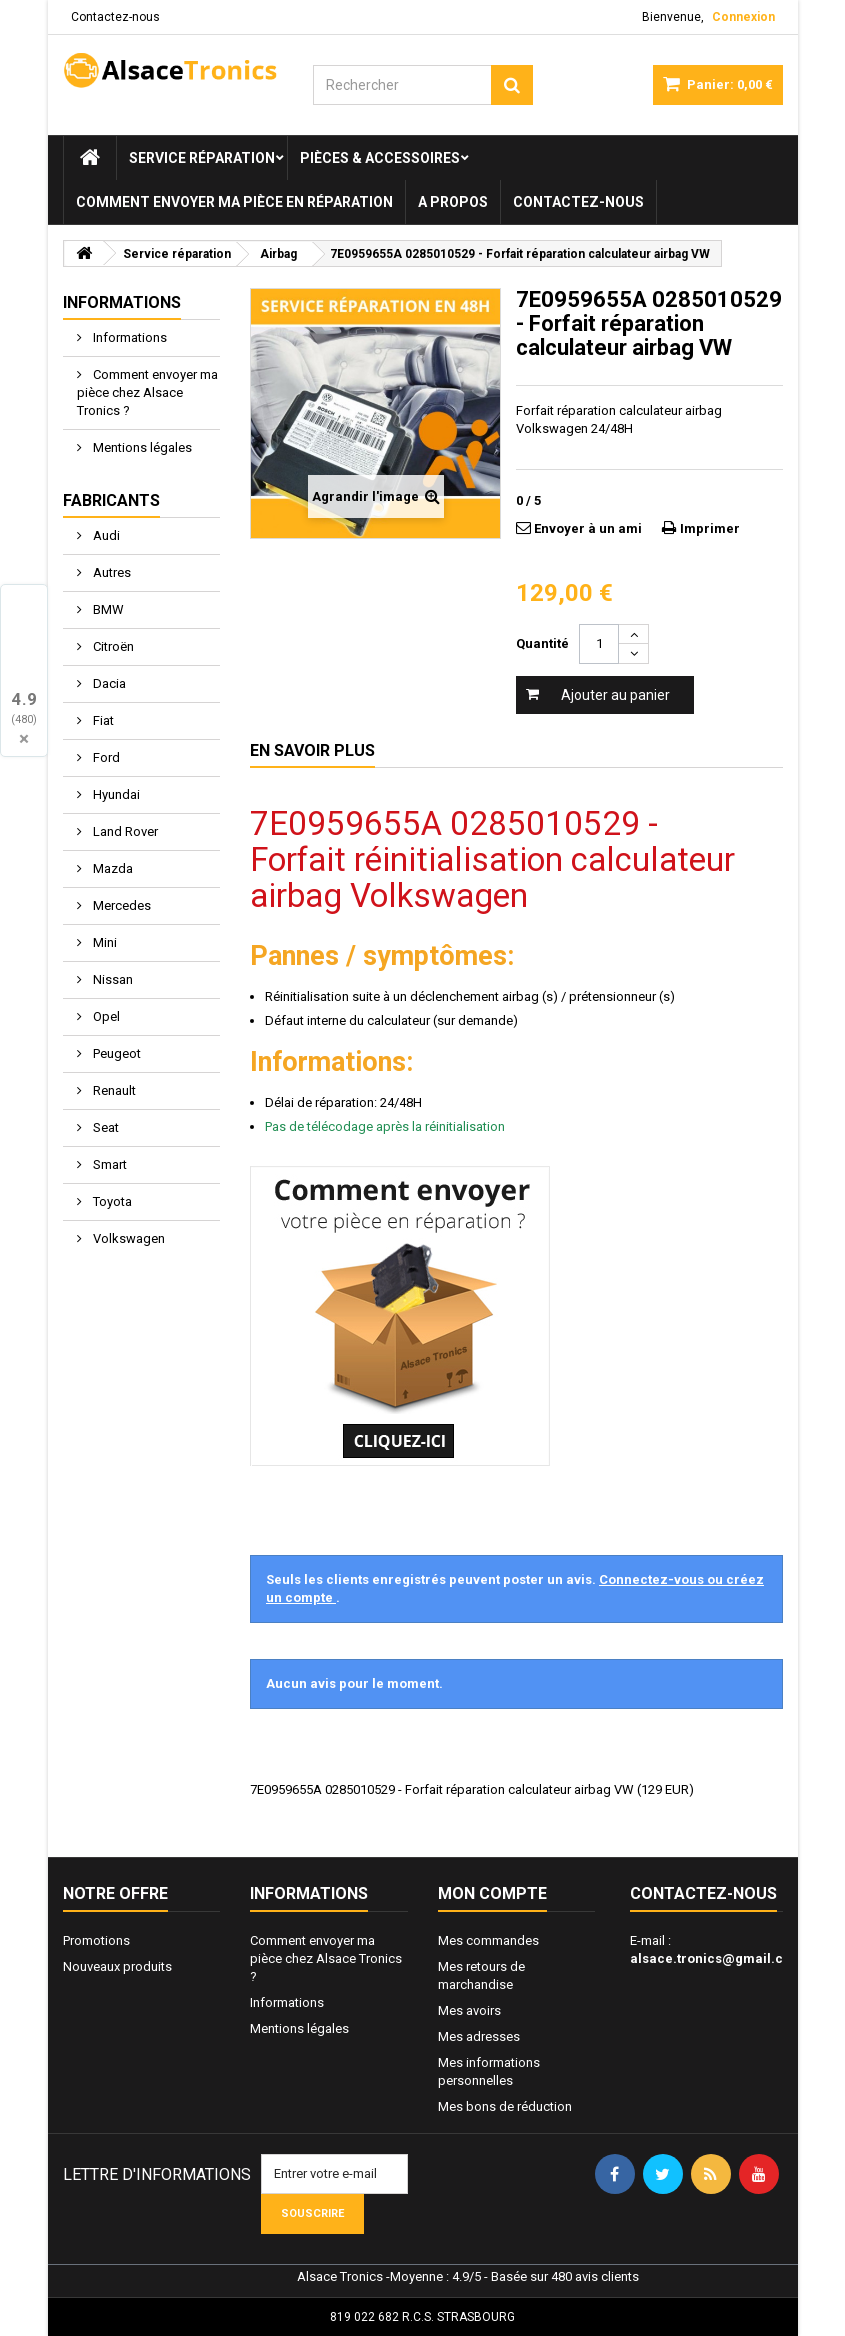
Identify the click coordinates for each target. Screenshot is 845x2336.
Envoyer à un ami (588, 528)
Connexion (743, 17)
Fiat (102, 720)
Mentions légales (141, 447)
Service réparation (202, 158)
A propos (453, 202)
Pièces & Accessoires (380, 158)
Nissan (111, 979)
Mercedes (120, 905)
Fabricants (111, 500)
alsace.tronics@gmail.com (716, 1958)
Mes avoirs (469, 2010)
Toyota (111, 1201)
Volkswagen (127, 1238)
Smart (108, 1164)
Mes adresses (479, 2036)
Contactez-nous (115, 17)
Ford (105, 757)
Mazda (111, 868)
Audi (105, 535)
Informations (122, 302)
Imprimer (710, 528)
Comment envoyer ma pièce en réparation (234, 202)
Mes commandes (488, 1940)
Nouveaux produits (117, 1966)
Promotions (96, 1940)
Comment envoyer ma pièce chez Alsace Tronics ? (147, 392)
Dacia (108, 683)
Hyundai (115, 794)
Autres (110, 572)
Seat (104, 1127)
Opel (105, 1016)
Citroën (112, 646)
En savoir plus (312, 750)
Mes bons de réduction (505, 2106)
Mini (103, 942)
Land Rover (124, 831)
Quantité (542, 643)
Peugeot (115, 1053)
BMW (107, 609)
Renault (113, 1090)
